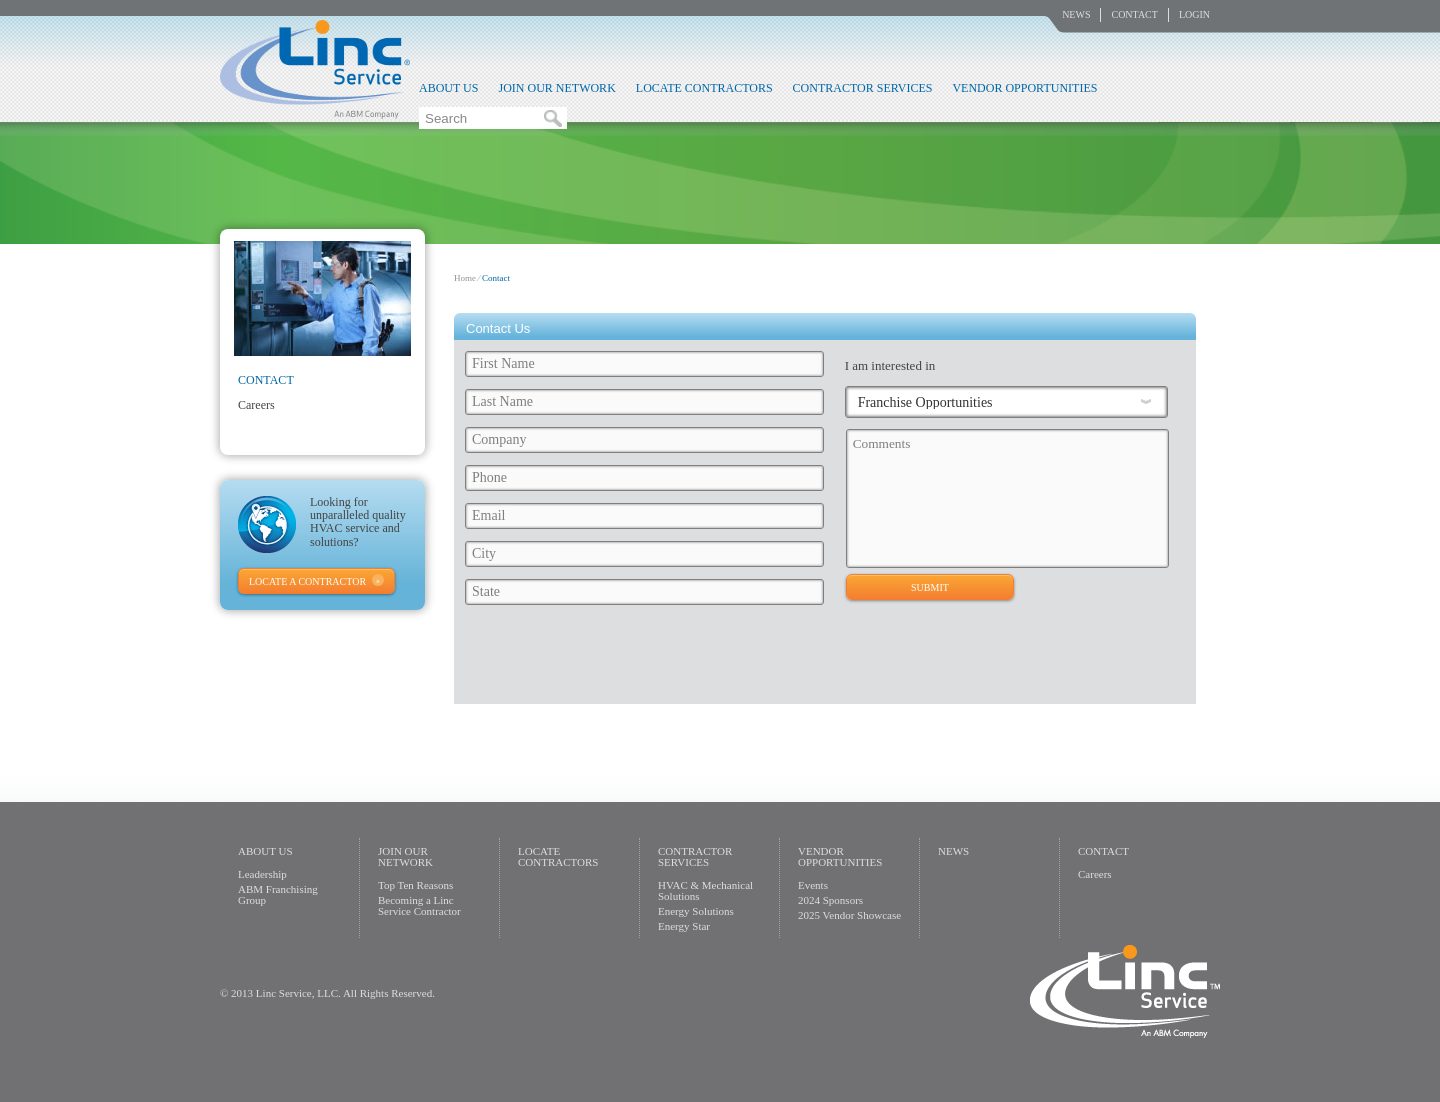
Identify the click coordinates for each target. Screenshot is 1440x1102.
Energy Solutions (696, 911)
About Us (448, 88)
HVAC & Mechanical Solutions (705, 890)
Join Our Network (556, 88)
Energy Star (684, 926)
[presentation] (811, 660)
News (1076, 14)
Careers (256, 405)
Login (1194, 14)
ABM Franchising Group (278, 894)
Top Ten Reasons (415, 885)
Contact (1134, 14)
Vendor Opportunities (1024, 88)
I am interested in (890, 365)
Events (813, 885)
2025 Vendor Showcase (849, 915)
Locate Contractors (704, 88)
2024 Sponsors (830, 900)
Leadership (262, 874)
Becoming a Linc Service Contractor (419, 905)
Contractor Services (863, 88)
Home (465, 278)
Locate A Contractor (307, 581)
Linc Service (315, 69)
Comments (1007, 498)
